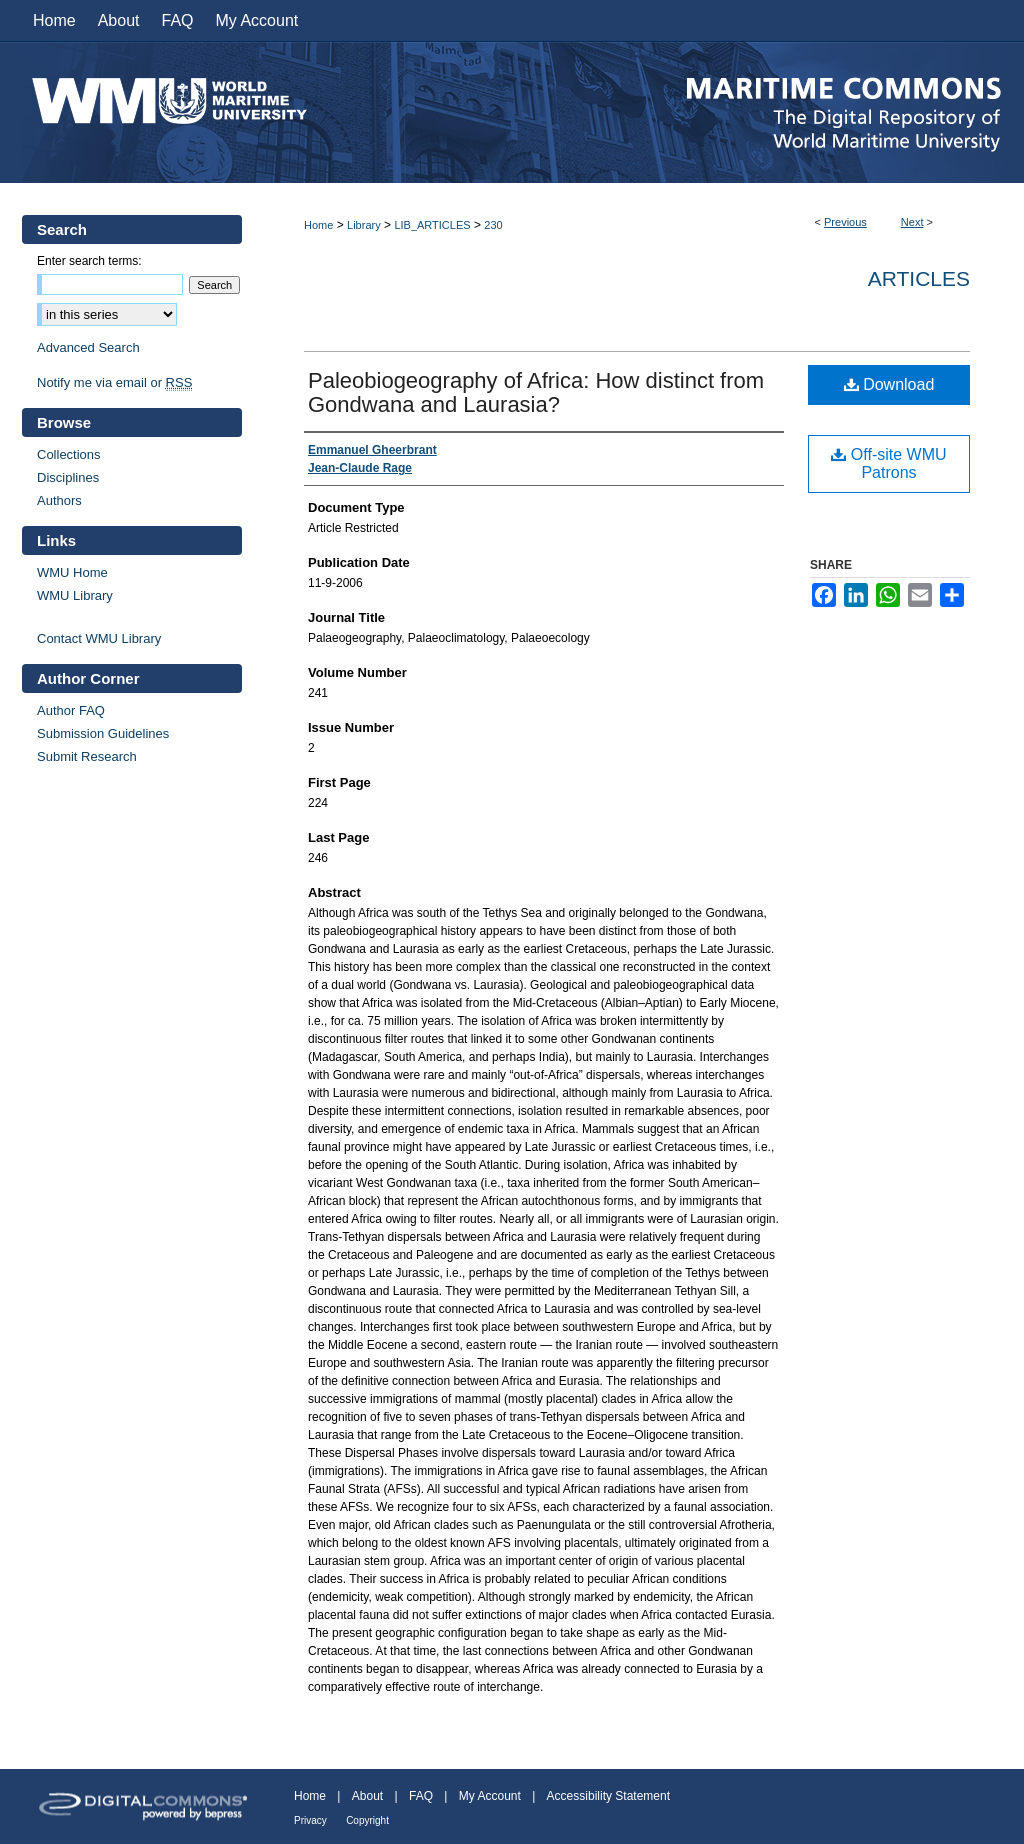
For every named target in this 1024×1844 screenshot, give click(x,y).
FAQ (421, 1796)
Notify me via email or (114, 382)
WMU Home (72, 572)
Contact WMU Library (99, 638)
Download (889, 384)
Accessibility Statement (608, 1796)
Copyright (367, 1820)
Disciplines (68, 477)
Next (912, 222)
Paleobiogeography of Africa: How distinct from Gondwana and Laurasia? (536, 392)
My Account (490, 1796)
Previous (845, 222)
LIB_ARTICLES (432, 225)
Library (364, 225)
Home (318, 225)
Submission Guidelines (103, 733)
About (367, 1796)
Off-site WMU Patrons (888, 463)
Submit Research (87, 756)
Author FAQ (71, 710)
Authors (59, 500)
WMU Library (75, 595)
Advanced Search (88, 347)
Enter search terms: (89, 261)
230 (493, 225)
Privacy (310, 1820)
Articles (919, 278)
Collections (69, 454)
